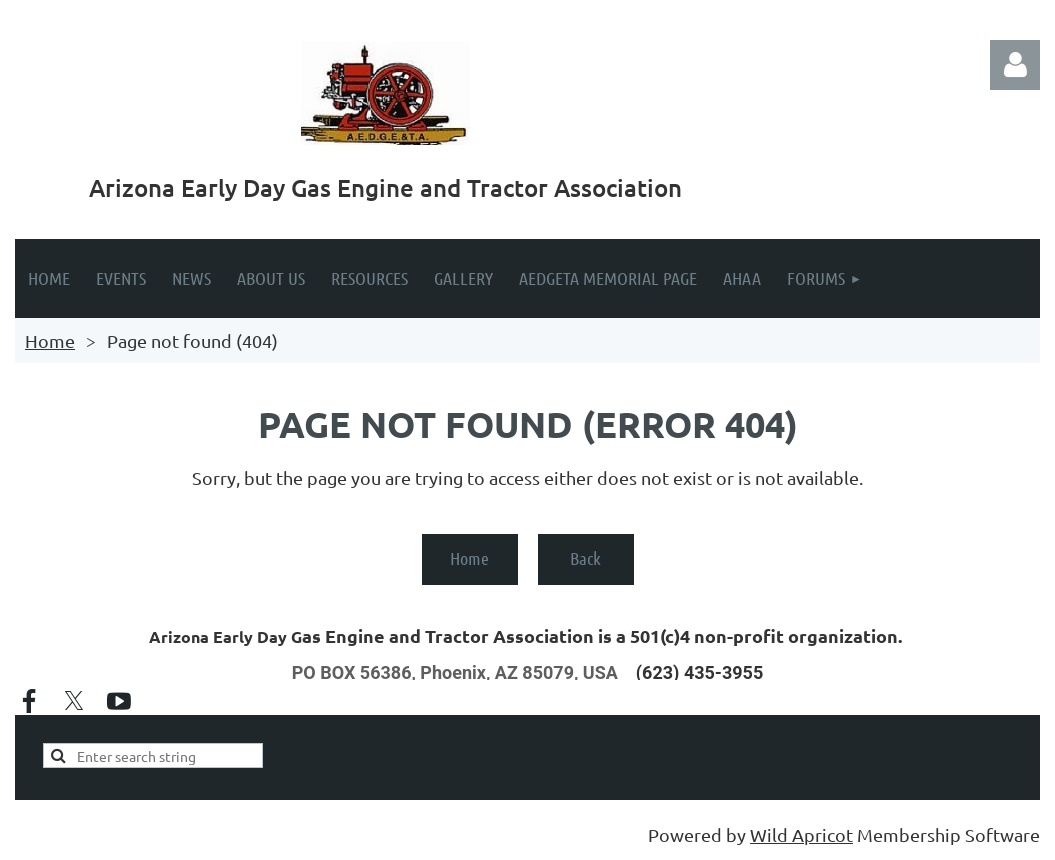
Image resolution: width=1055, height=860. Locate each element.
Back (585, 558)
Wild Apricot (801, 834)
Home (50, 340)
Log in (1015, 65)
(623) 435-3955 (699, 672)
